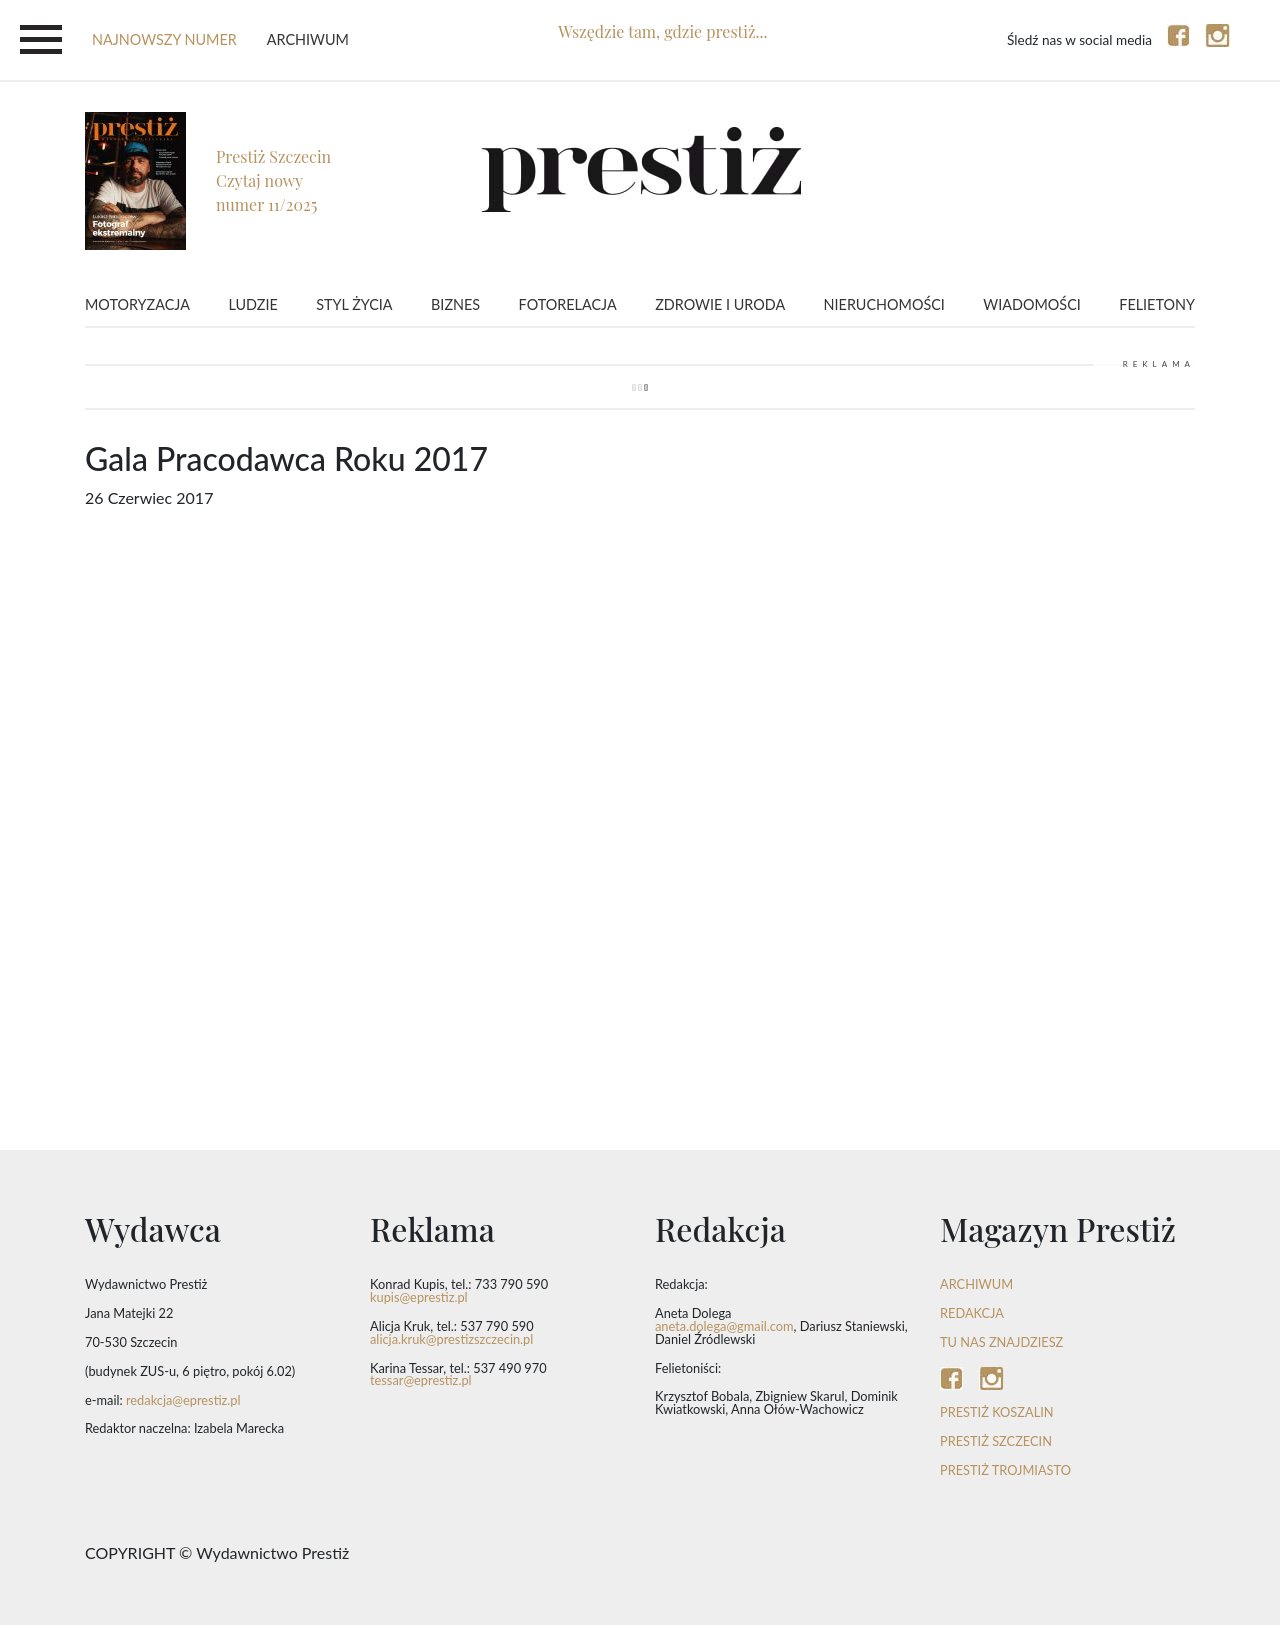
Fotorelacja (568, 304)
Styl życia (354, 304)
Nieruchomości (884, 304)
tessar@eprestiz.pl (421, 1380)
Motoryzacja (137, 304)
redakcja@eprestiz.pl (183, 1400)
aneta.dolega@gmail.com (724, 1326)
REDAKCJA (972, 1313)
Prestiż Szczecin (996, 1441)
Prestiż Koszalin (997, 1412)
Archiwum (308, 39)
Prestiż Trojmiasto (1005, 1470)
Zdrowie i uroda (720, 304)
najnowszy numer (164, 39)
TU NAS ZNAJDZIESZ (1001, 1342)
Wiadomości (1031, 304)
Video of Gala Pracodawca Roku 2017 (640, 838)
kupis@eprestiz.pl (419, 1297)
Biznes (455, 304)
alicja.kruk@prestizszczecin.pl (451, 1339)
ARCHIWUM (976, 1284)
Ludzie (252, 304)
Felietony (1157, 304)
